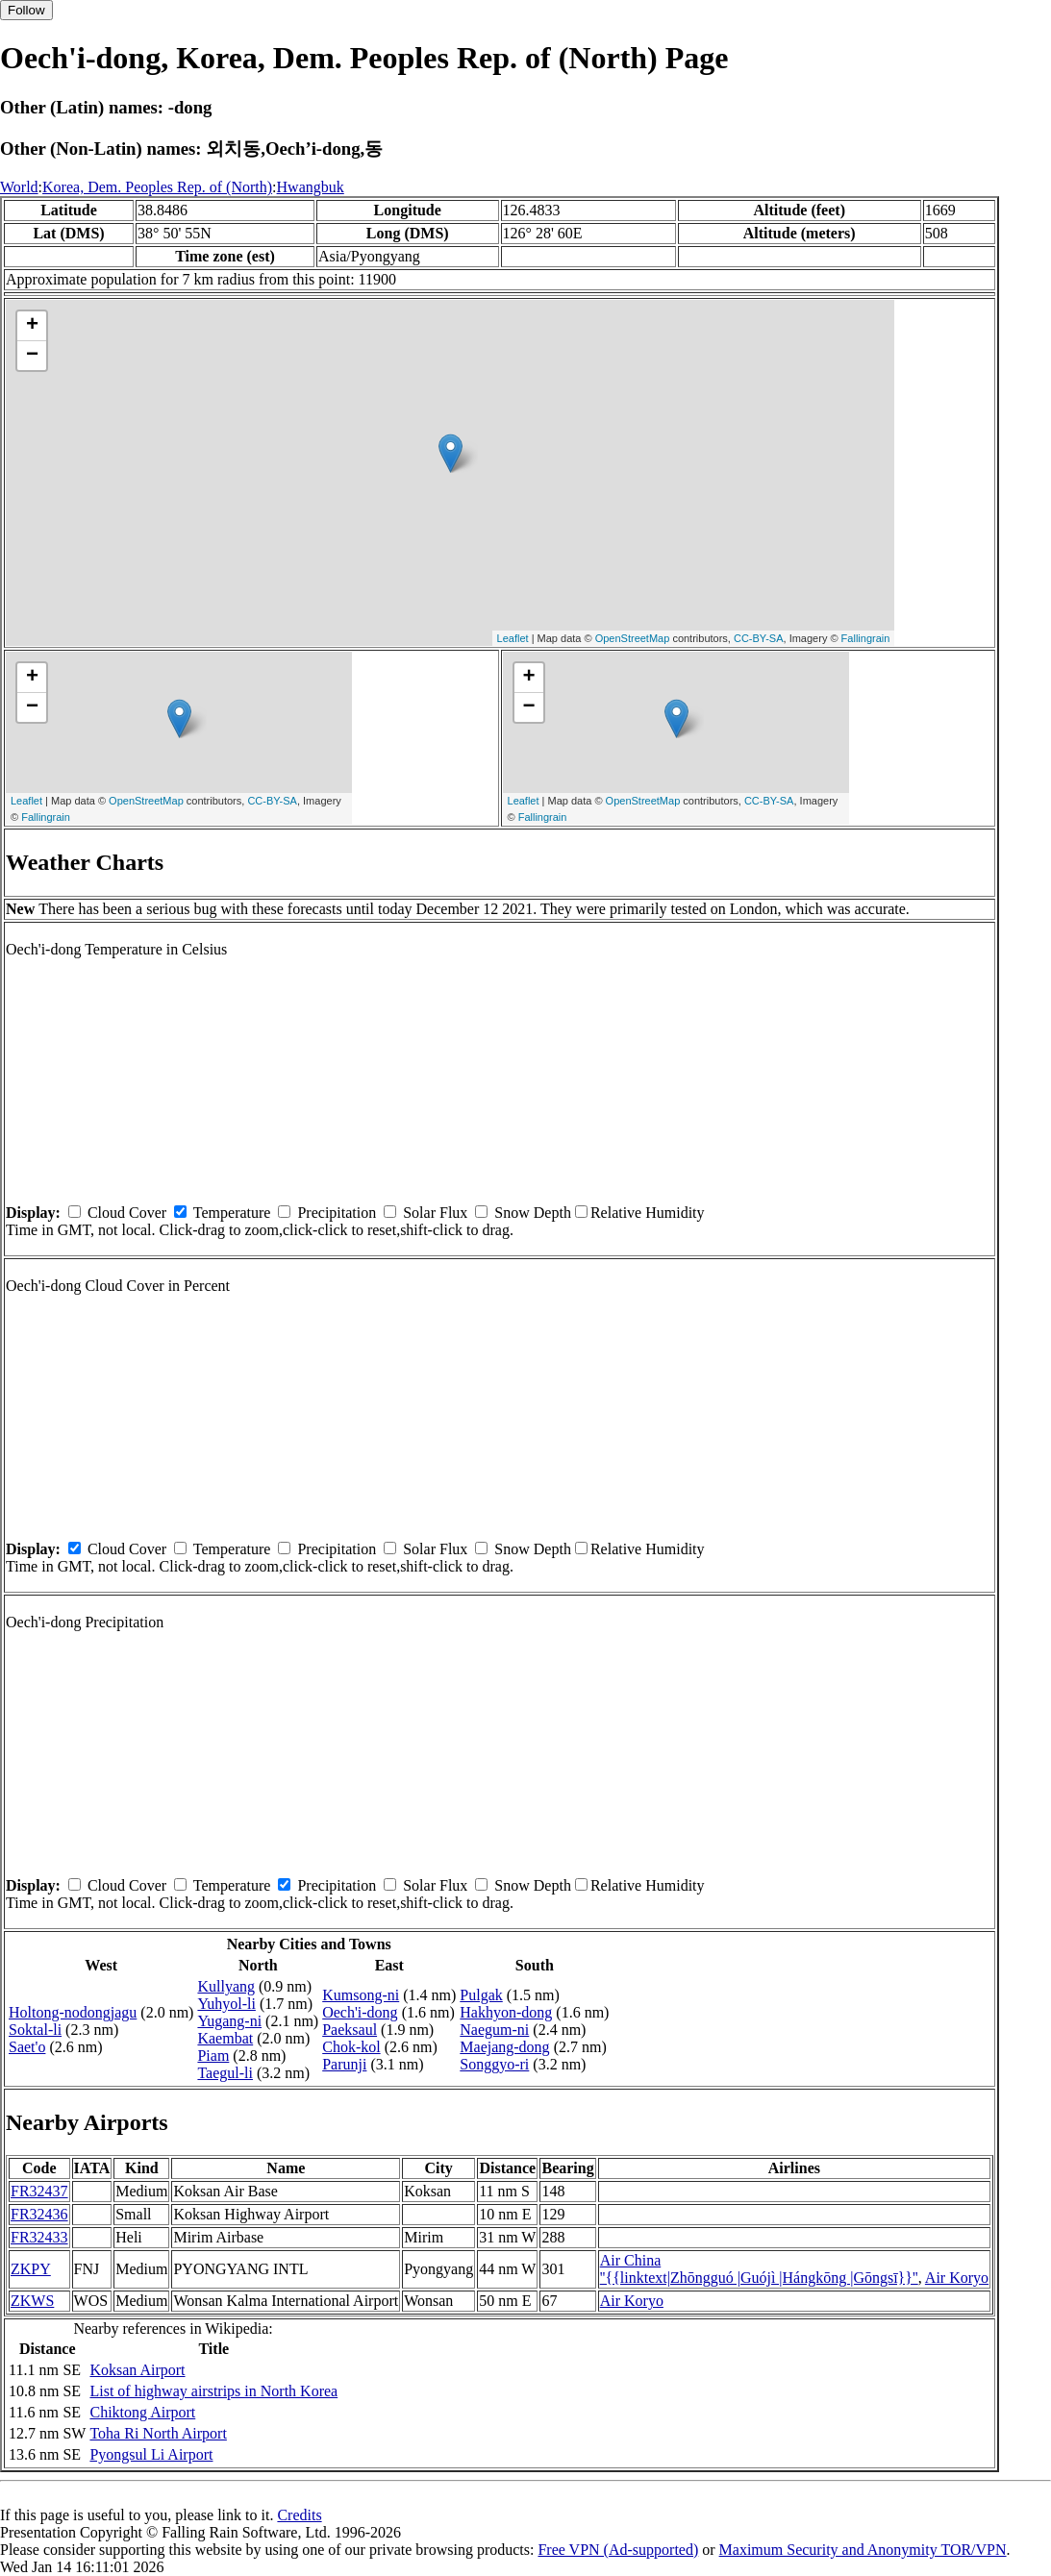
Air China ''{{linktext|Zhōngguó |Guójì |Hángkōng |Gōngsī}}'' (759, 2269)
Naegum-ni (494, 2029)
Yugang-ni (229, 2021)
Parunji (344, 2064)
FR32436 (39, 2214)
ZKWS (32, 2300)
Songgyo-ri (494, 2064)
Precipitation (336, 1212)
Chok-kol (351, 2047)
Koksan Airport (137, 2370)
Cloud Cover (127, 1212)
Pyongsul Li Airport (151, 2454)
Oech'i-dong (359, 2012)
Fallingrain (865, 638)
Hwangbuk (310, 187)
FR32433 (39, 2237)
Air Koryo (956, 2277)
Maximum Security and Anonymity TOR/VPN (863, 2549)
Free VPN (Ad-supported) (618, 2549)
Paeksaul (349, 2029)
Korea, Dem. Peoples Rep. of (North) (157, 187)
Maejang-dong (504, 2047)
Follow (26, 10)
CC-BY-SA (759, 638)
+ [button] (32, 325)
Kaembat (225, 2038)
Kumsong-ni (360, 1995)
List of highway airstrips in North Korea (213, 2391)
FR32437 (39, 2191)
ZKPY (31, 2269)
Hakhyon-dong (506, 2012)
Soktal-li (35, 2029)
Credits (299, 2515)
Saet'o (27, 2047)
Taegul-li (225, 2073)
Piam (213, 2055)
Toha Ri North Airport (157, 2433)
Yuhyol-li (226, 2003)
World (19, 187)
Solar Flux (435, 1212)
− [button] (32, 355)
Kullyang (226, 1986)
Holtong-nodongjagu (73, 2012)
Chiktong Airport (142, 2412)
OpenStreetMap (632, 638)
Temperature (232, 1212)
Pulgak (481, 1995)
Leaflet (513, 638)
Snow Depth (532, 1212)
